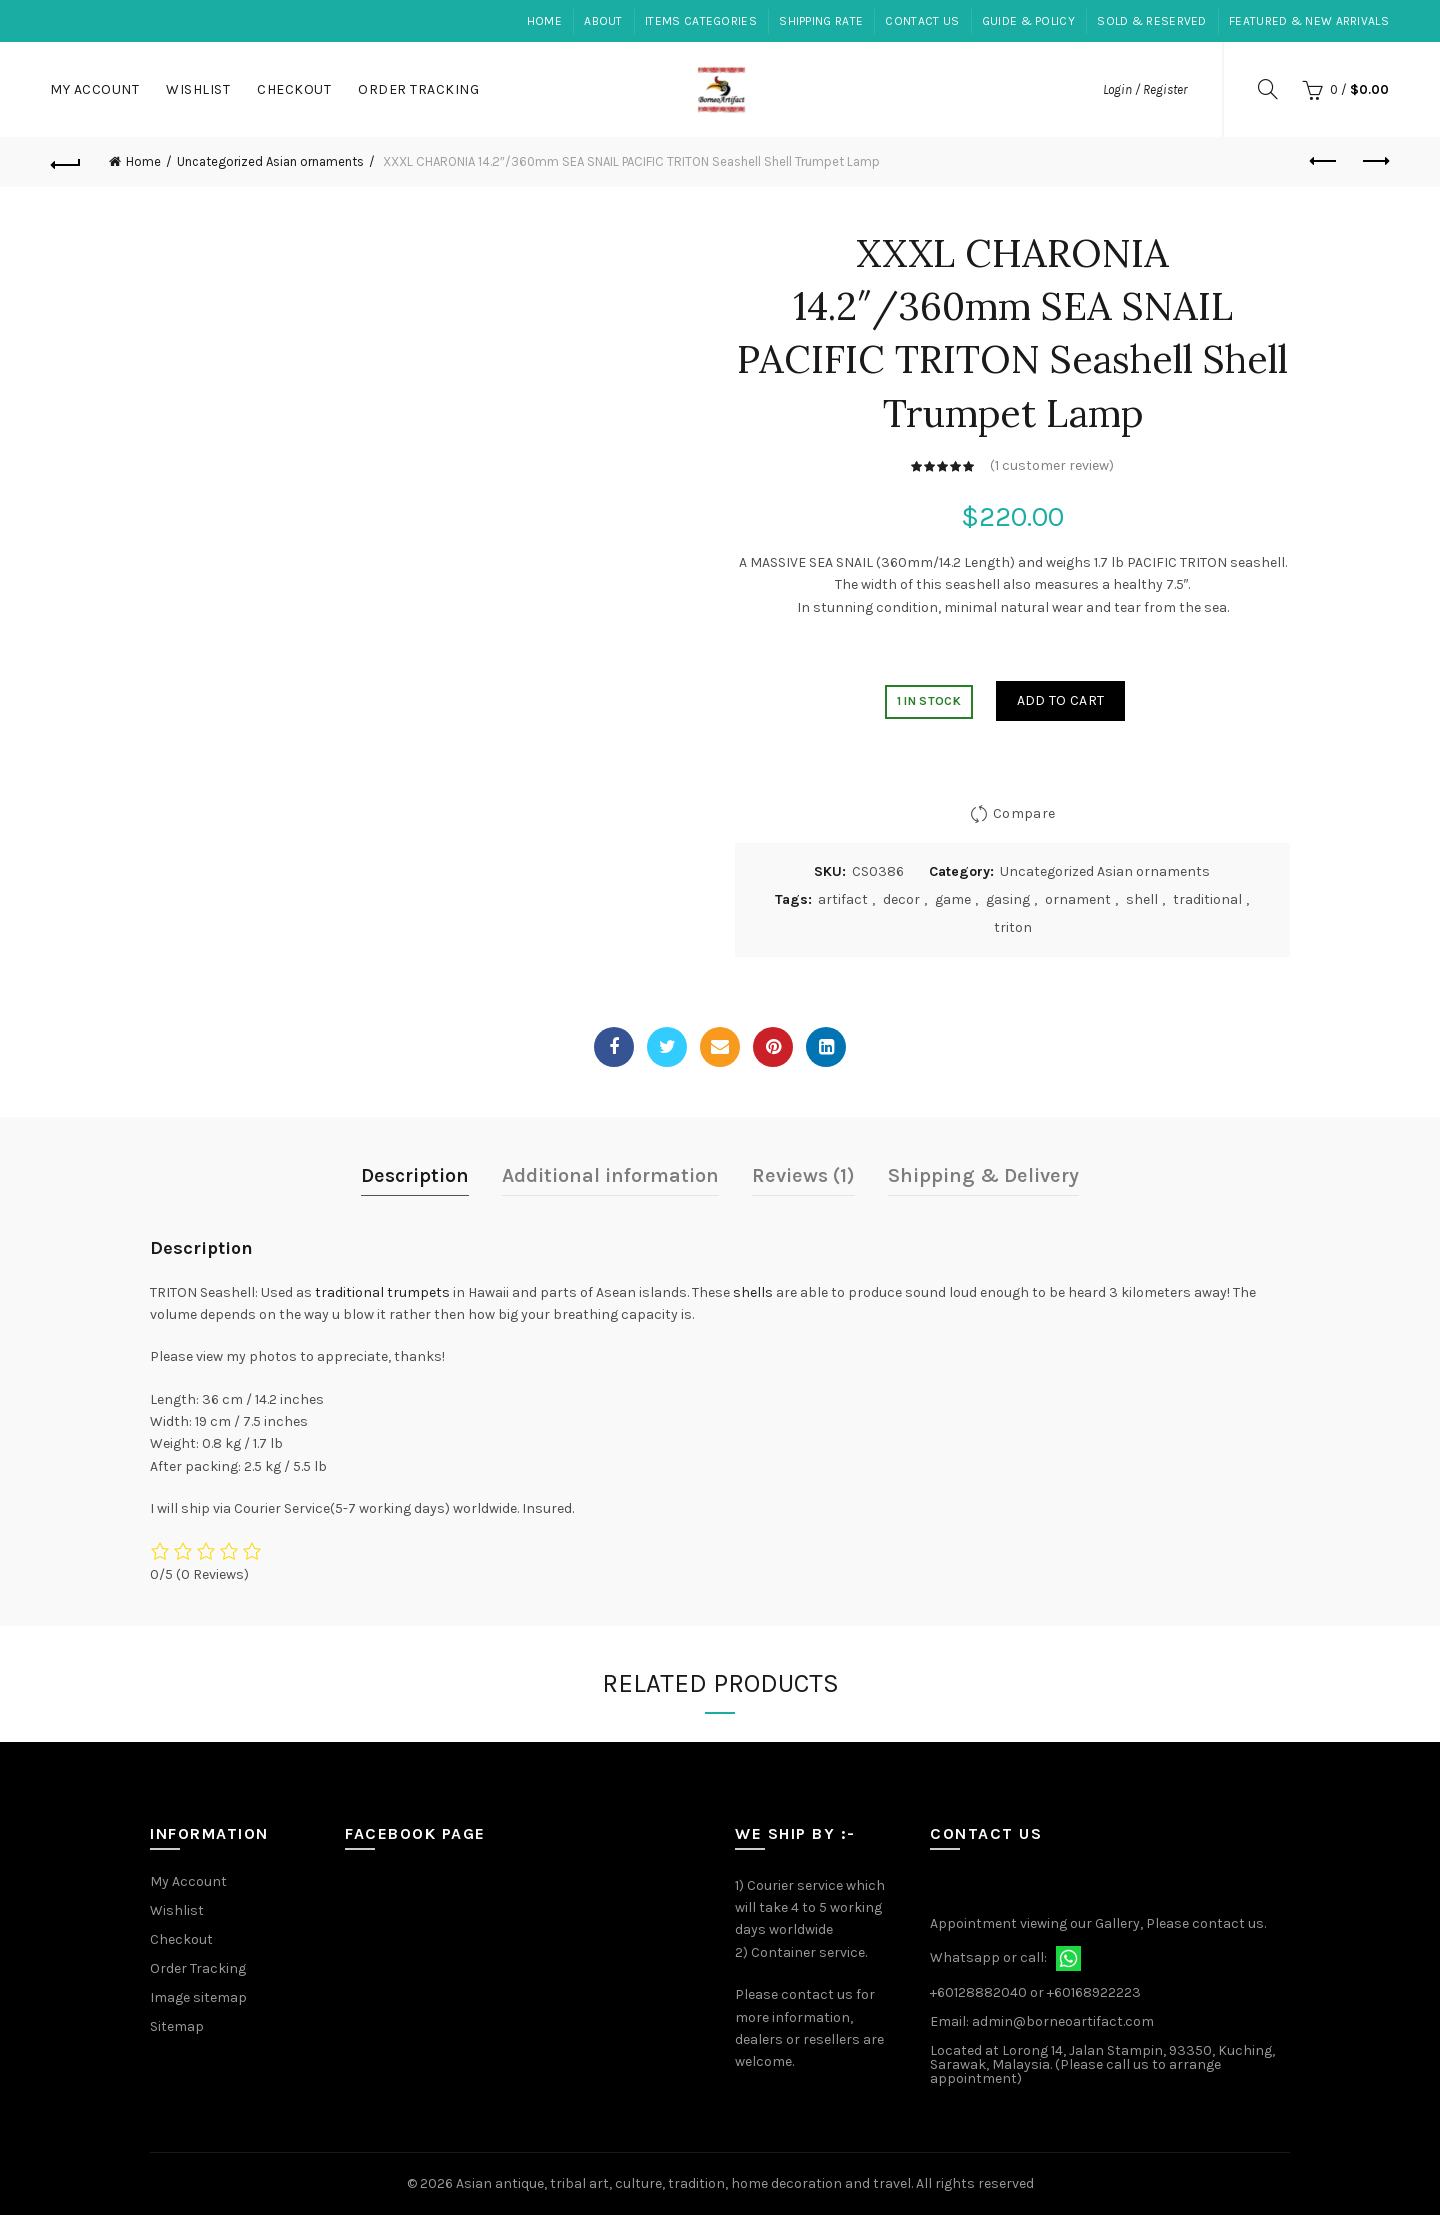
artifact (843, 899)
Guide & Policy (1028, 21)
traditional (1207, 899)
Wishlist (198, 89)
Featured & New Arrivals (1309, 21)
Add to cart (1060, 700)
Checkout (294, 89)
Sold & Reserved (1152, 21)
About (603, 21)
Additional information (610, 1175)
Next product (1374, 161)
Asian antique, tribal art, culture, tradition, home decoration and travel (683, 2183)
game (953, 899)
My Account (94, 89)
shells (753, 1292)
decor (901, 899)
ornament (1078, 899)
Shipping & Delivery (983, 1175)
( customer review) (1052, 465)
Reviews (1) (803, 1175)
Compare (1024, 813)
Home (544, 21)
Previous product (1324, 161)
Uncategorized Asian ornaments (270, 161)
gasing (1008, 899)
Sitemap (177, 2026)
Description (415, 1175)
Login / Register (1145, 89)
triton (1013, 927)
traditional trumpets (382, 1292)
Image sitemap (198, 1997)
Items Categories (701, 21)
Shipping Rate (821, 21)
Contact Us (922, 21)
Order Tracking (418, 89)
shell (1142, 899)
